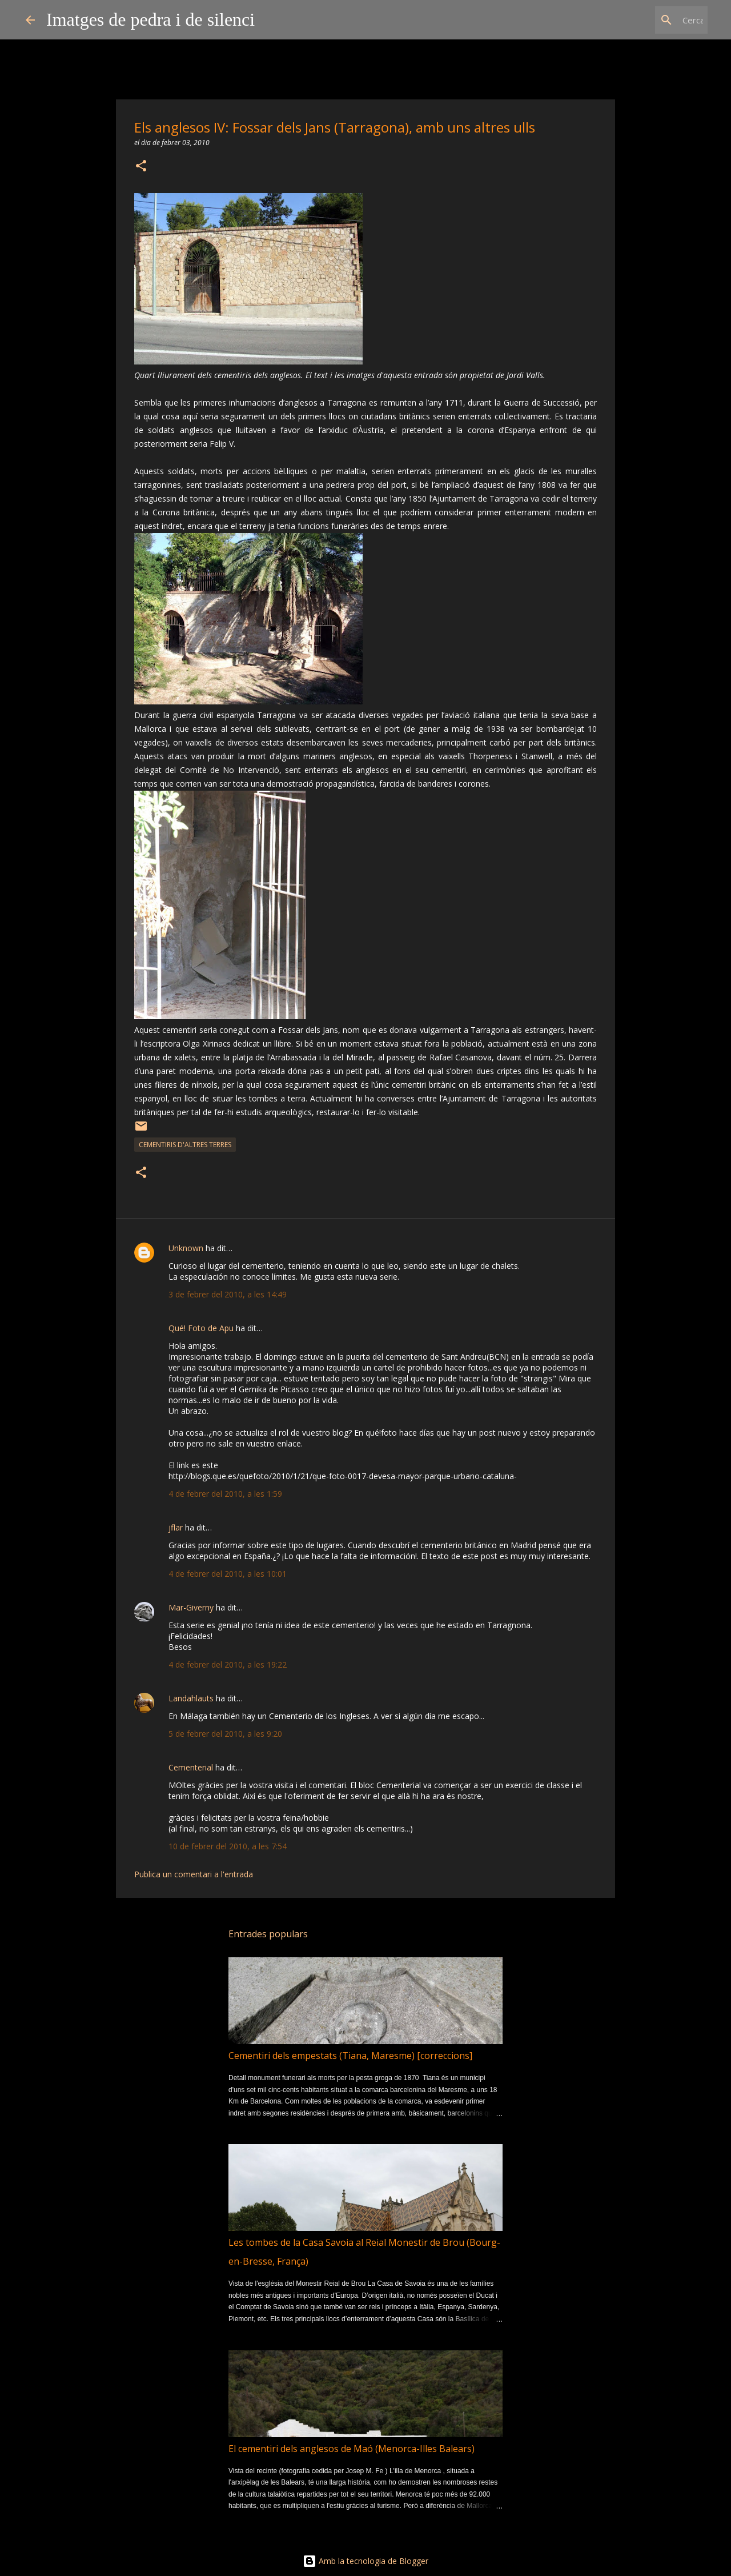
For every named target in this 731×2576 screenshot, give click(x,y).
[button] (141, 166)
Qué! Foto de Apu (201, 1328)
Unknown (185, 1248)
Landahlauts (191, 1698)
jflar (175, 1527)
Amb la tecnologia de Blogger (365, 2560)
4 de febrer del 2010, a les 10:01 (227, 1573)
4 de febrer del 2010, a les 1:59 (225, 1493)
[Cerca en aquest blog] (648, 20)
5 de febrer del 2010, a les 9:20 (225, 1733)
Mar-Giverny (191, 1607)
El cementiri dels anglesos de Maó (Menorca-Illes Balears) (351, 2448)
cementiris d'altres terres (185, 1144)
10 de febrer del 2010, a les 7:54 (227, 1846)
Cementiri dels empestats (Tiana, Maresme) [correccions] (350, 2055)
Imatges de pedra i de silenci (150, 19)
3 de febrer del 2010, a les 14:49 (227, 1294)
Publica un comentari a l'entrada (193, 1874)
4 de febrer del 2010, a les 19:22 (227, 1664)
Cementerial (190, 1767)
